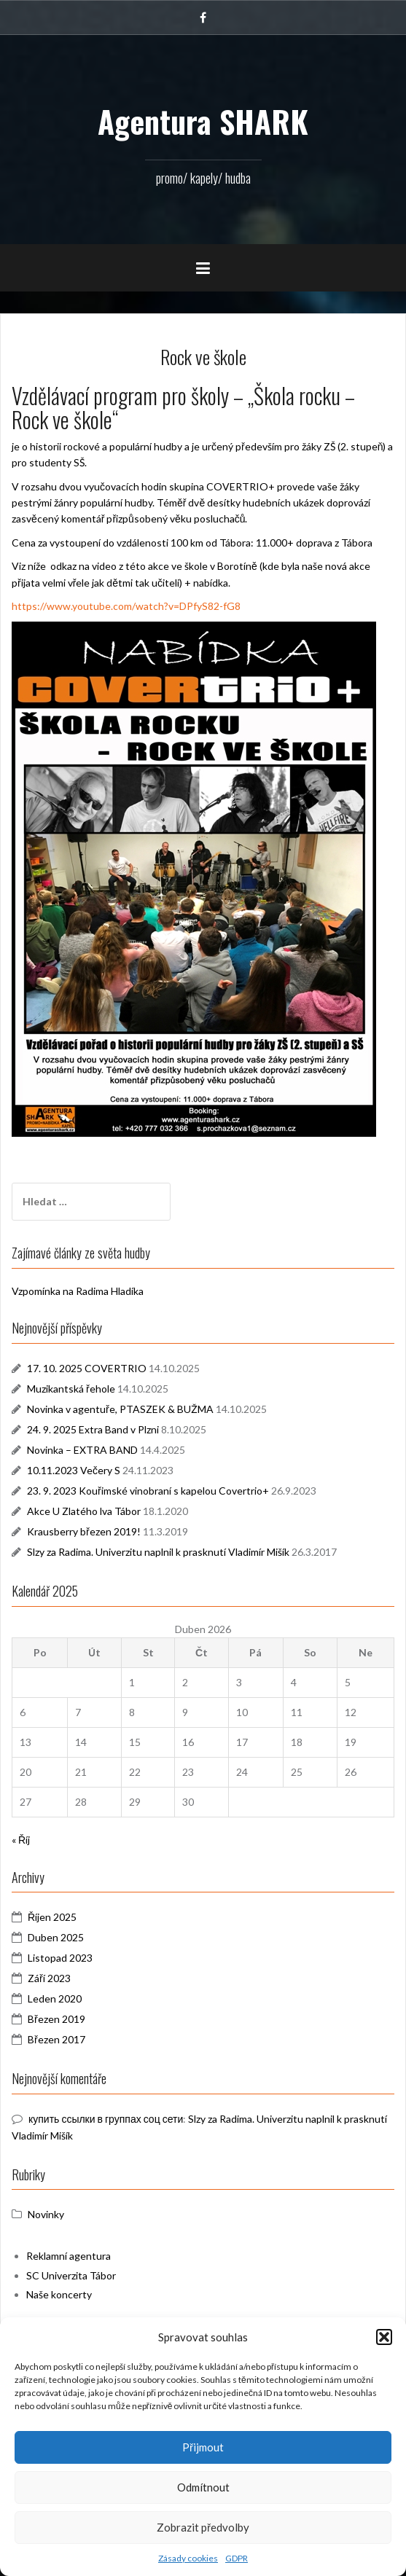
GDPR (236, 2558)
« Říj (21, 1839)
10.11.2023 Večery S (73, 1470)
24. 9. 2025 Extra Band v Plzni (93, 1429)
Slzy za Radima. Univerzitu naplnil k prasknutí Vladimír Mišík (158, 1552)
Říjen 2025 (52, 1917)
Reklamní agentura (68, 2256)
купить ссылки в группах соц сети (105, 2119)
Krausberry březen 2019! (84, 1531)
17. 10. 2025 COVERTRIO (87, 1368)
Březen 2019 (56, 2019)
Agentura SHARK (203, 121)
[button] (384, 2337)
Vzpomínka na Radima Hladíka (78, 1291)
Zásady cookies (188, 2558)
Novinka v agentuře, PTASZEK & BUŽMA (120, 1409)
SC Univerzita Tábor (71, 2275)
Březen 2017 (56, 2039)
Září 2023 (49, 1978)
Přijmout (203, 2447)
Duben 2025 (56, 1937)
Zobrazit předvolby (203, 2527)
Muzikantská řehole (71, 1388)
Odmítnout (203, 2487)
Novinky (46, 2214)
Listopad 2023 (60, 1957)
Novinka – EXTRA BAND (82, 1450)
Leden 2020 (55, 1998)
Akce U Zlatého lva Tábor (84, 1511)
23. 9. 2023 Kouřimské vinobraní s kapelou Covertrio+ (148, 1490)
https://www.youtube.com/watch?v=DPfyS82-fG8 (126, 606)
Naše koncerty (59, 2294)
